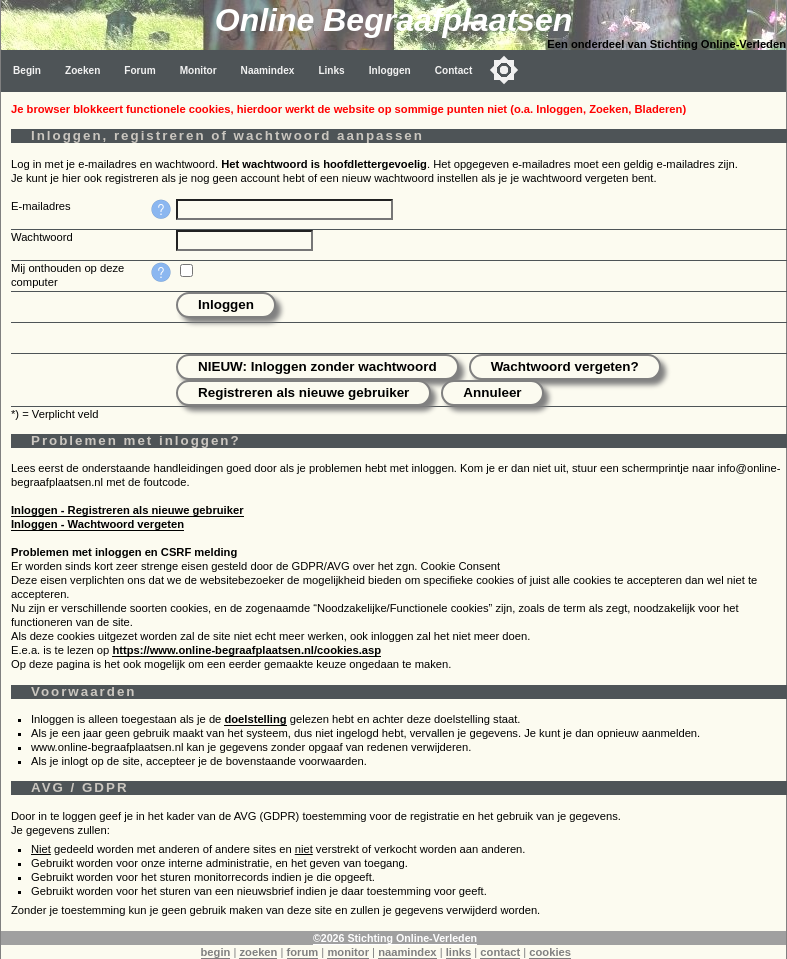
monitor (348, 952)
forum (303, 952)
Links (331, 70)
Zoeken (82, 70)
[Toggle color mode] (504, 70)
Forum (139, 70)
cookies (550, 952)
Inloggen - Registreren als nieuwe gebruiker (127, 510)
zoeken (258, 952)
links (459, 952)
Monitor (198, 70)
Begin (27, 70)
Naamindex (268, 70)
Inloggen (390, 70)
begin (216, 952)
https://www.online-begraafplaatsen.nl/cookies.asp (246, 650)
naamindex (407, 952)
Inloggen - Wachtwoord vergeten (97, 524)
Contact (454, 70)
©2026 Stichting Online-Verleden (395, 938)
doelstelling (255, 719)
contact (500, 952)
